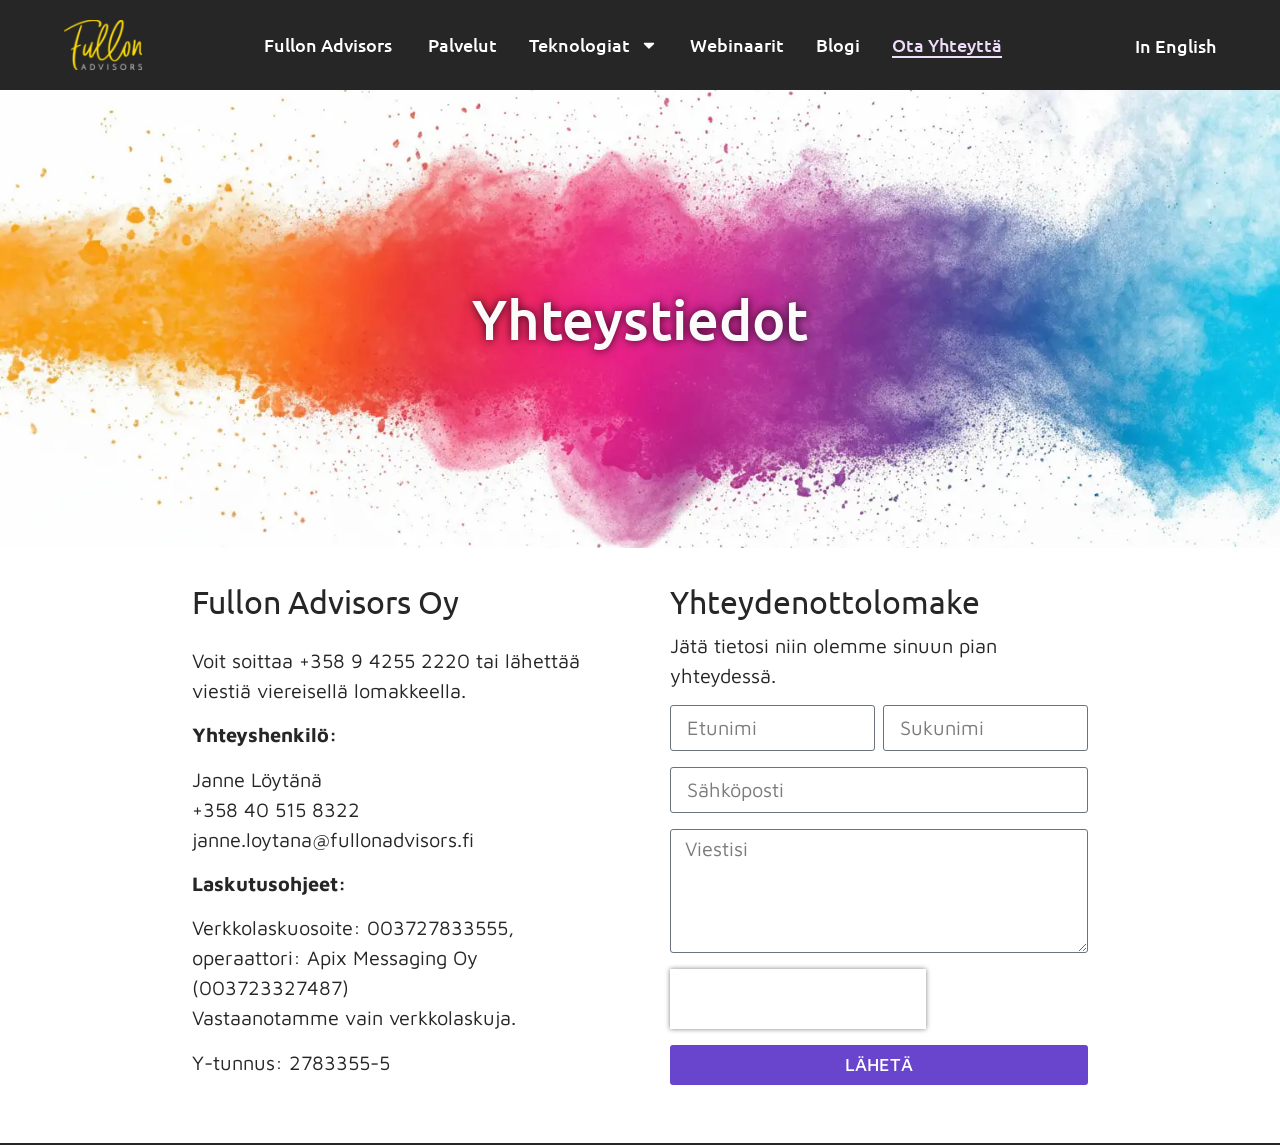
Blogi (838, 44)
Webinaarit (737, 44)
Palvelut (462, 44)
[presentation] (798, 999)
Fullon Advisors (330, 44)
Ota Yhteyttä (947, 44)
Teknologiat (593, 45)
